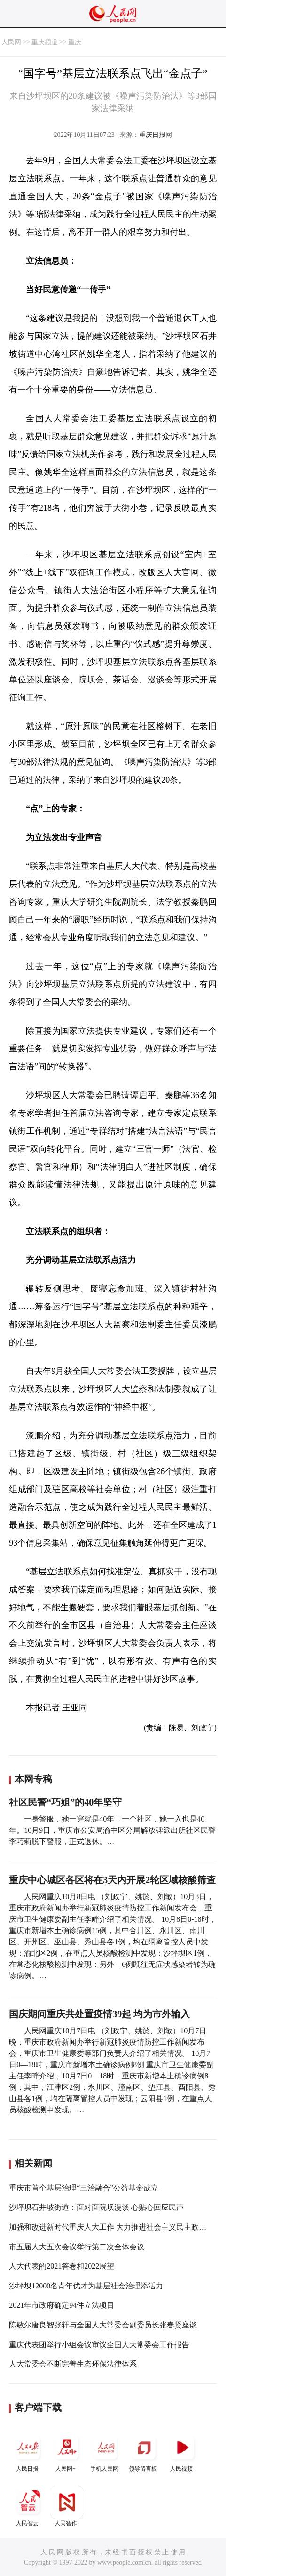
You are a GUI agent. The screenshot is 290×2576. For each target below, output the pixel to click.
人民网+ (66, 2451)
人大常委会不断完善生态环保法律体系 (73, 2364)
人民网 (11, 42)
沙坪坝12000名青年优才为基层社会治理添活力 (86, 2286)
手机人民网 (105, 2451)
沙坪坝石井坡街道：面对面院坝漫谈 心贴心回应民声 (96, 2207)
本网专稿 (33, 1779)
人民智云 (28, 2506)
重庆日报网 (155, 134)
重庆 (74, 42)
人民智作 (66, 2506)
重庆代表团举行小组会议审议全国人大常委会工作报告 (99, 2345)
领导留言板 (143, 2451)
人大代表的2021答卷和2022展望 (61, 2266)
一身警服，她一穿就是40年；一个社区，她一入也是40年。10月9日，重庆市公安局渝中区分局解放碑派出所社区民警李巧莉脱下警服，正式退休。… (112, 1830)
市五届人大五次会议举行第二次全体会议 (76, 2247)
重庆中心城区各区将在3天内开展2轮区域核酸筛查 (112, 1880)
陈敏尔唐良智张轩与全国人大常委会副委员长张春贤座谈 (103, 2325)
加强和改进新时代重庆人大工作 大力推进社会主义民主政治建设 (115, 2227)
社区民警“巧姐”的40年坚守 (65, 1802)
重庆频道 (44, 42)
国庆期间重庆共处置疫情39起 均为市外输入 (99, 2014)
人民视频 (182, 2451)
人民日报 (28, 2451)
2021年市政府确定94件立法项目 (61, 2305)
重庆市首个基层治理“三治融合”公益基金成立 (83, 2188)
